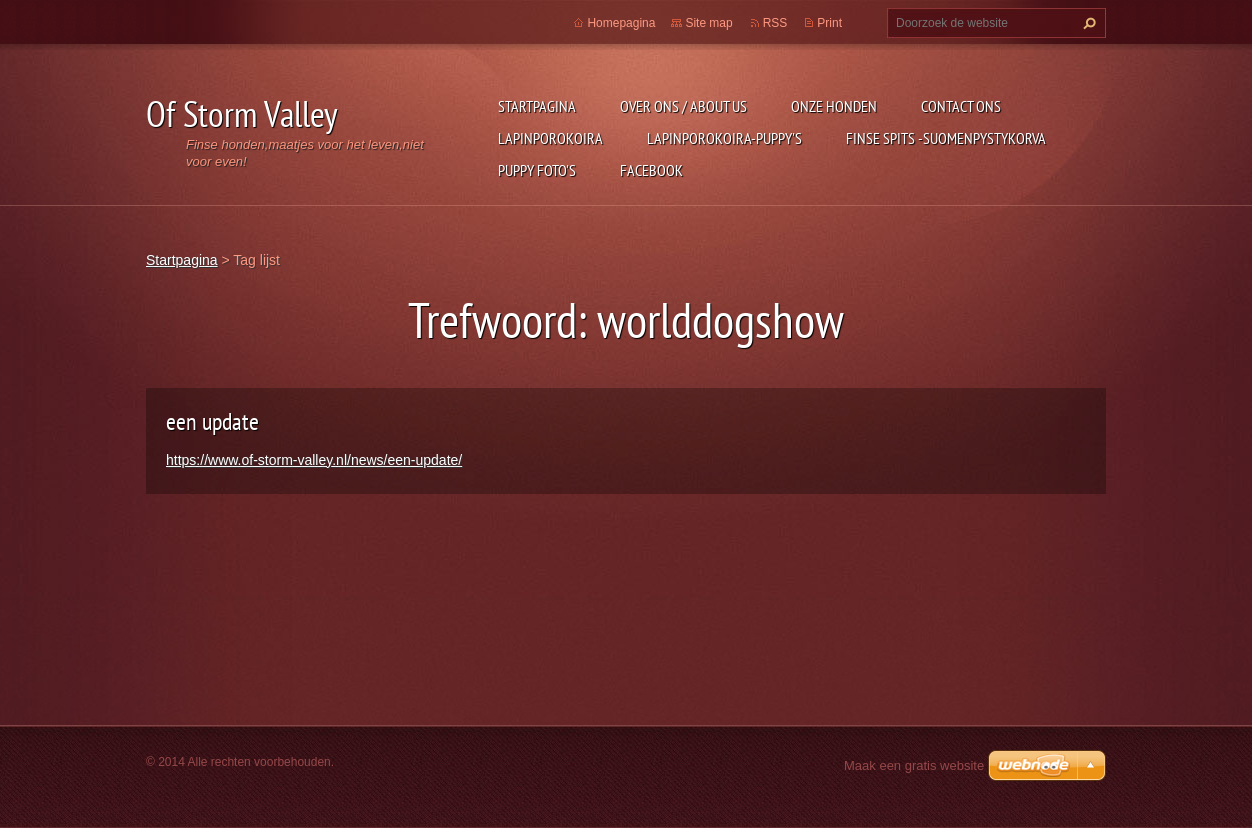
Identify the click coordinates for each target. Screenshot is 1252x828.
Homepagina (621, 23)
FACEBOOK (651, 170)
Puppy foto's (537, 170)
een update (212, 421)
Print (829, 23)
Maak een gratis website (914, 765)
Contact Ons (961, 106)
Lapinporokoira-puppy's (724, 138)
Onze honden (834, 106)
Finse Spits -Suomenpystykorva (946, 138)
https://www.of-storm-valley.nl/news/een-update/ (314, 460)
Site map (708, 23)
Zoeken (1087, 23)
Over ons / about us (683, 106)
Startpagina (537, 106)
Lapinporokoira (550, 138)
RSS (775, 23)
